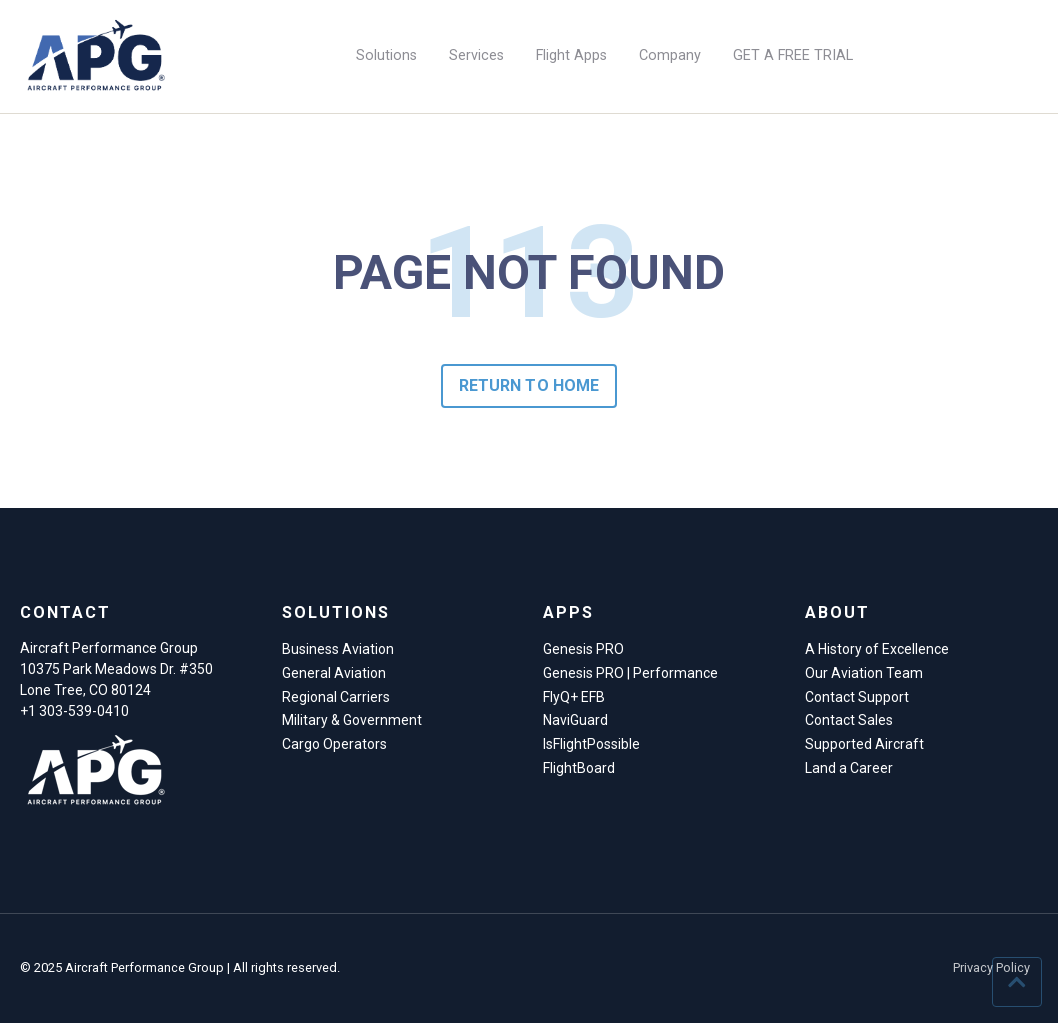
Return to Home (529, 385)
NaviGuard (575, 720)
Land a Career (849, 768)
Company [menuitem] (670, 55)
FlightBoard (579, 768)
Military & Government (352, 720)
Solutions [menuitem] (386, 55)
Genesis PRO (583, 649)
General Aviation (334, 673)
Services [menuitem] (476, 55)
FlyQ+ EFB (574, 697)
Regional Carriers (336, 697)
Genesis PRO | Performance (630, 673)
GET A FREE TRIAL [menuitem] (793, 55)
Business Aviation (338, 649)
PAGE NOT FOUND (529, 273)
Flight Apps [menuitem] (571, 55)
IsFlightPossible (591, 744)
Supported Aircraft (864, 744)
